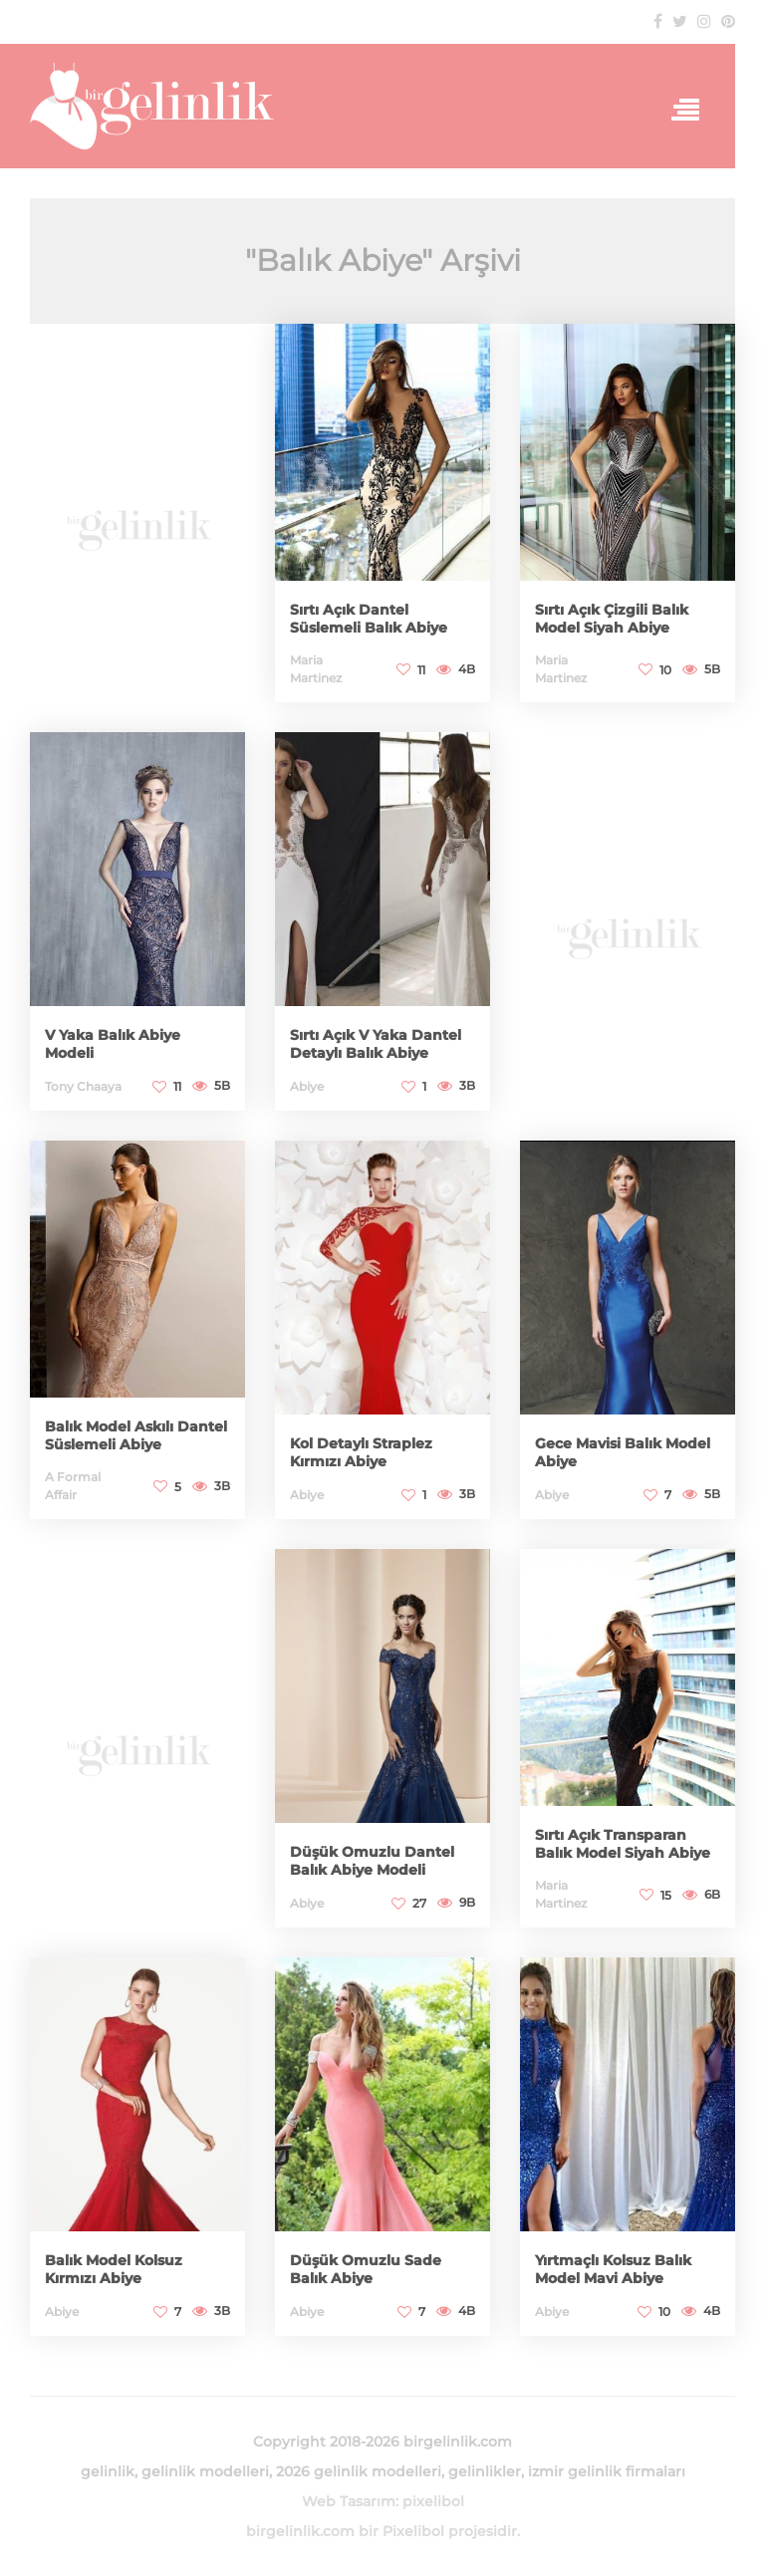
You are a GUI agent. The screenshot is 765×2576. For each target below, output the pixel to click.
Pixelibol (413, 2531)
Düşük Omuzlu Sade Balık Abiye (365, 2269)
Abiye (307, 1086)
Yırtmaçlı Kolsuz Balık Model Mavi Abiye (613, 2269)
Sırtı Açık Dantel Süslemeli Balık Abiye (368, 619)
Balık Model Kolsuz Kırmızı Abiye (113, 2269)
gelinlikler (484, 2471)
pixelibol (433, 2501)
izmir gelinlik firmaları (606, 2471)
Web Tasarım (348, 2501)
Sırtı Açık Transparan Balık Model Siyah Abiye (622, 1844)
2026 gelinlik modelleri (358, 2471)
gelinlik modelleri (205, 2471)
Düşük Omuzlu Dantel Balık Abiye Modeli (372, 1861)
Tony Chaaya (83, 1086)
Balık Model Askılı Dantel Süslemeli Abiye (136, 1435)
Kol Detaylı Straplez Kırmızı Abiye (361, 1452)
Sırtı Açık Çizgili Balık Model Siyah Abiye (611, 619)
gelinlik (107, 2471)
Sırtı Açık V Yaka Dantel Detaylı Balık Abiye (375, 1044)
